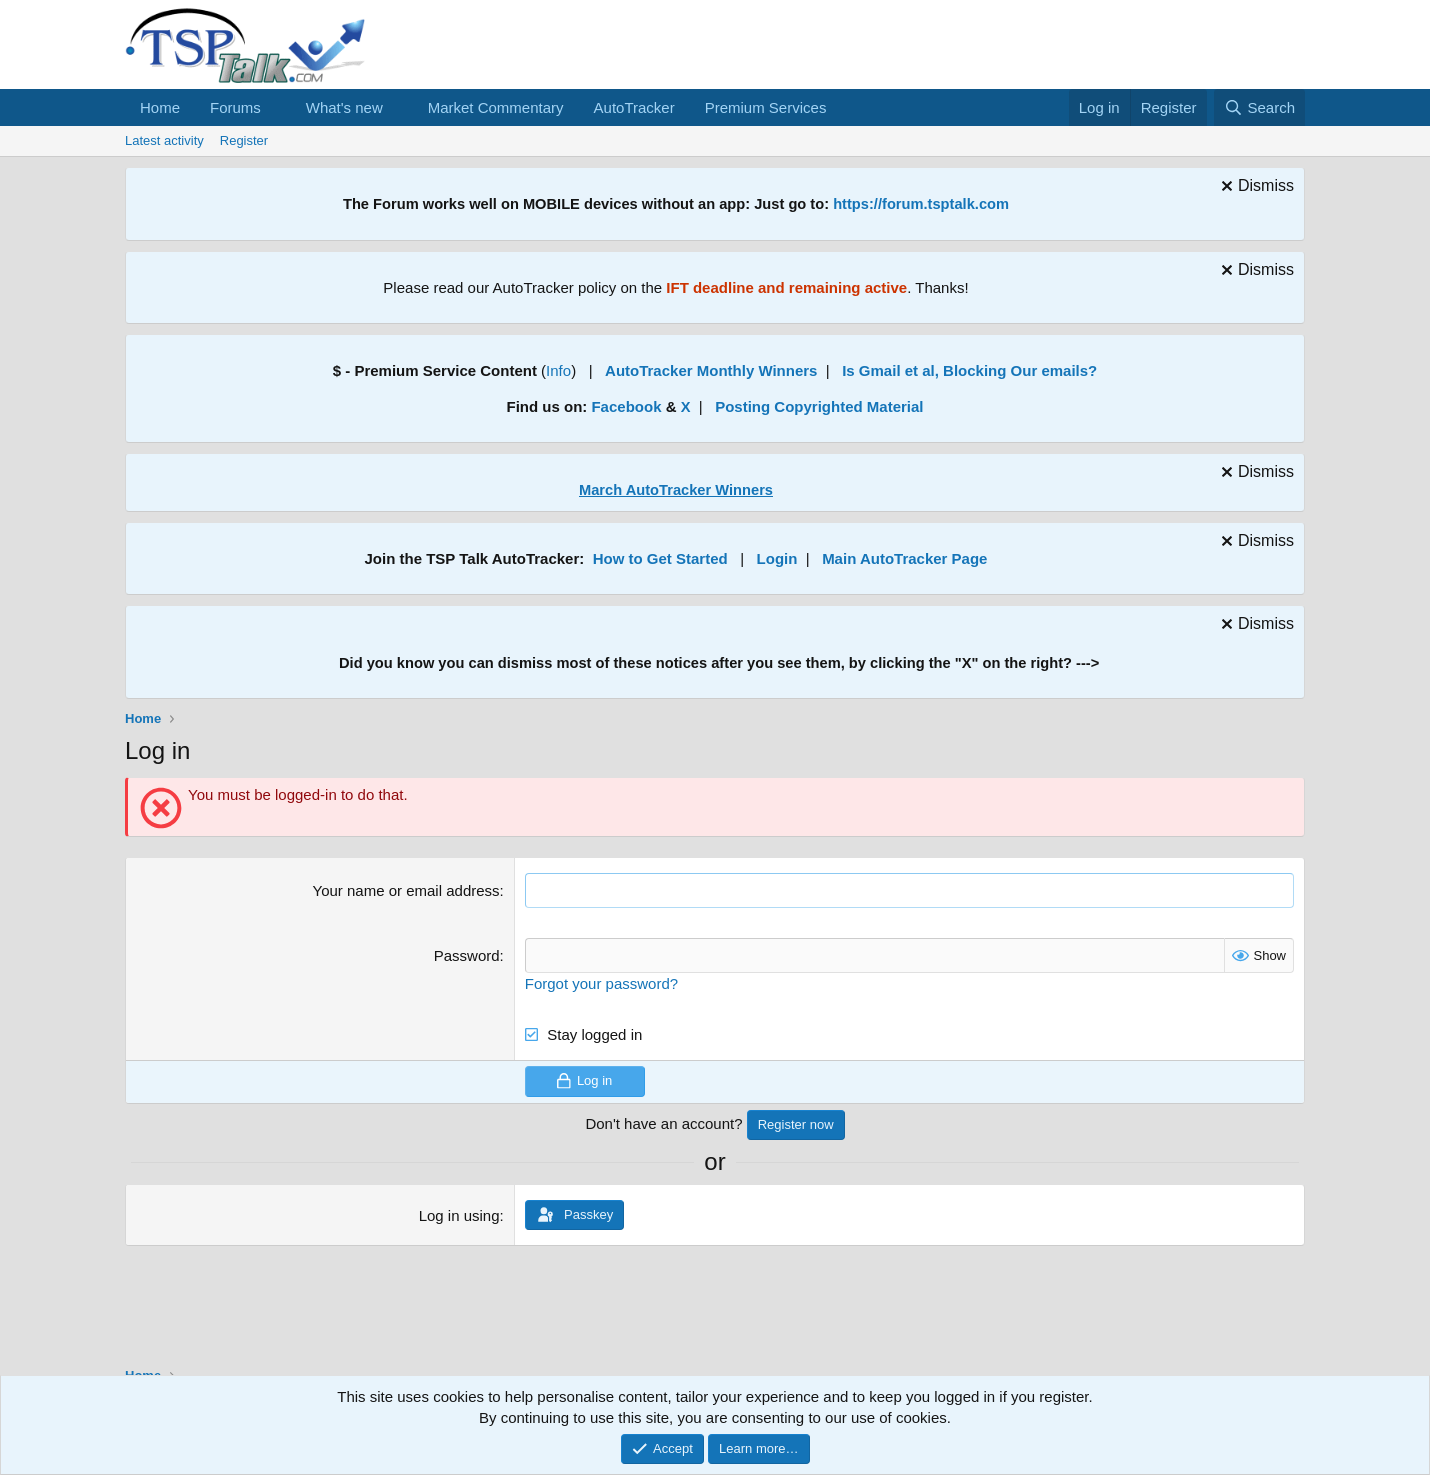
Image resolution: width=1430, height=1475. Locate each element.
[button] (277, 107)
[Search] (1259, 107)
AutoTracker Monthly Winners (711, 370)
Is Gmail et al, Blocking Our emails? (969, 370)
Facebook (626, 406)
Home (160, 107)
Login (777, 558)
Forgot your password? (601, 983)
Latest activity (164, 140)
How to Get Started (660, 558)
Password (467, 955)
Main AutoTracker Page (904, 558)
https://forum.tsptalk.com (921, 204)
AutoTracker (634, 107)
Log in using (459, 1215)
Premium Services (766, 107)
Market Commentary (496, 107)
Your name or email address (406, 890)
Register (244, 140)
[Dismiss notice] (1255, 188)
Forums (235, 107)
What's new (344, 107)
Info (558, 370)
